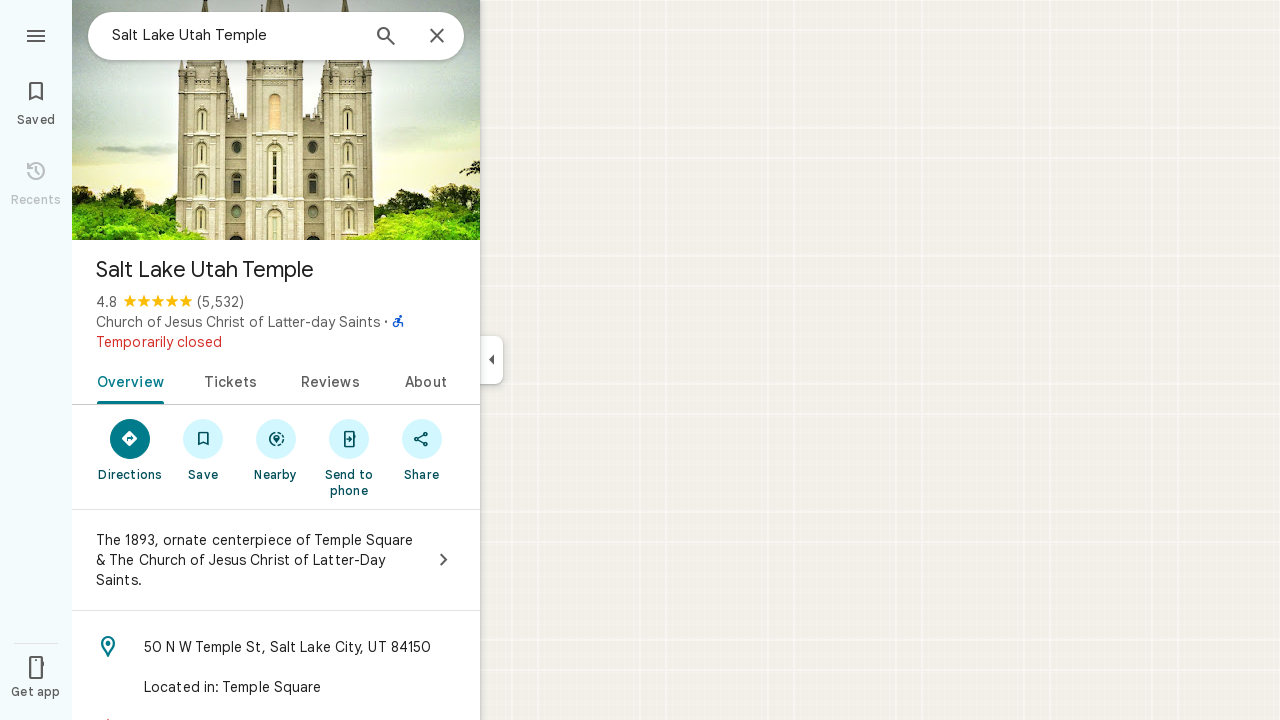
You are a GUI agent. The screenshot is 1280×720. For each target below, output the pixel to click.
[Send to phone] (348, 457)
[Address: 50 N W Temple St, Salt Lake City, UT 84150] (276, 647)
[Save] (203, 449)
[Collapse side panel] (491, 360)
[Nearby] (276, 449)
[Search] (386, 38)
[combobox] (235, 35)
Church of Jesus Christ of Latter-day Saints (238, 322)
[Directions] (130, 449)
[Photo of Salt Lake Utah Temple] (276, 120)
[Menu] (36, 34)
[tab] (126, 380)
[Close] (437, 37)
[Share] (421, 449)
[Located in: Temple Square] (276, 687)
